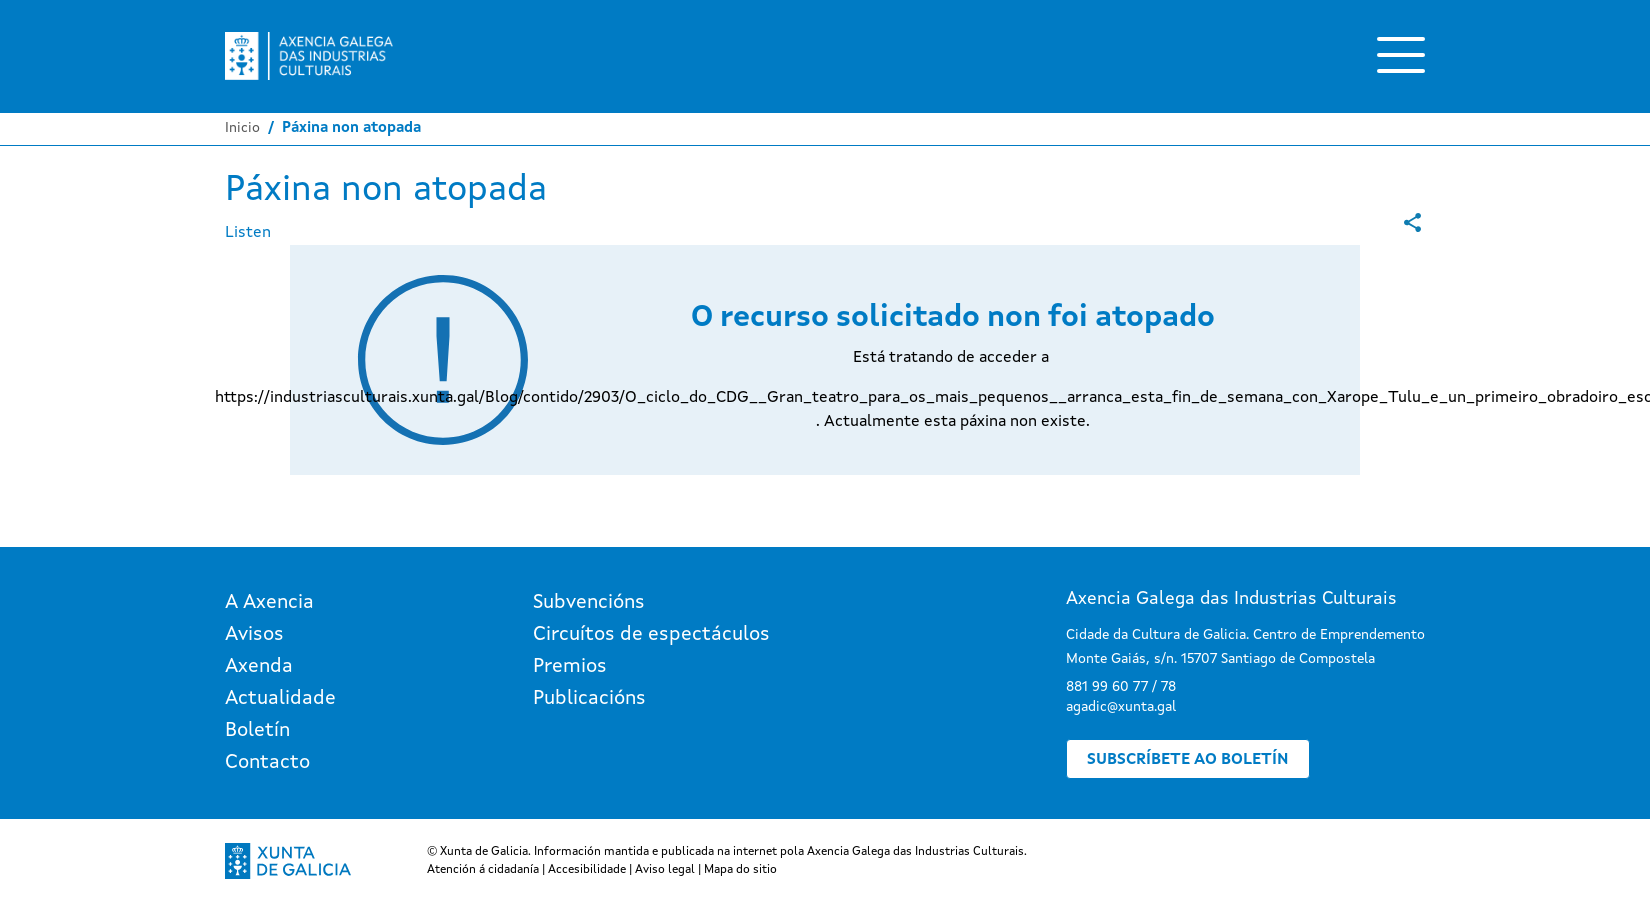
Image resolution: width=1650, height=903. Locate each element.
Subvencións (589, 603)
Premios (570, 667)
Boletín (257, 731)
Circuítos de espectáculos (651, 635)
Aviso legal (665, 870)
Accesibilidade (587, 870)
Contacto (267, 763)
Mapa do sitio (740, 870)
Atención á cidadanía (483, 870)
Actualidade (280, 699)
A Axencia (269, 603)
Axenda (259, 667)
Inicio (242, 128)
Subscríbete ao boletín (1188, 760)
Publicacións (589, 699)
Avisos (254, 635)
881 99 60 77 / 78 (1121, 687)
